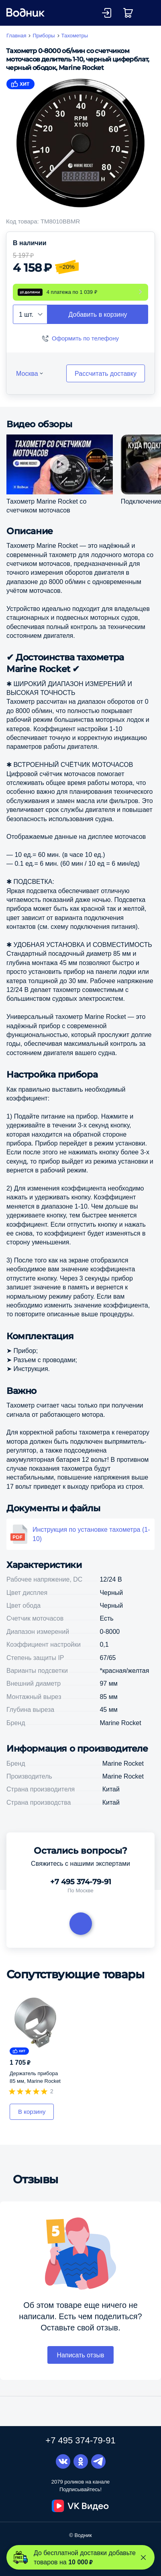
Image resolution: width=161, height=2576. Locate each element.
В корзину (31, 2113)
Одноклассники (80, 2462)
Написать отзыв (80, 2356)
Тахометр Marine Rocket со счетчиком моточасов (46, 507)
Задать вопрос (80, 1925)
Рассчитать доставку (106, 375)
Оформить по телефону (85, 340)
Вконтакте (63, 2462)
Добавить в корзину (97, 316)
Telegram (98, 2462)
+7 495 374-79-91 (80, 1883)
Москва (27, 375)
